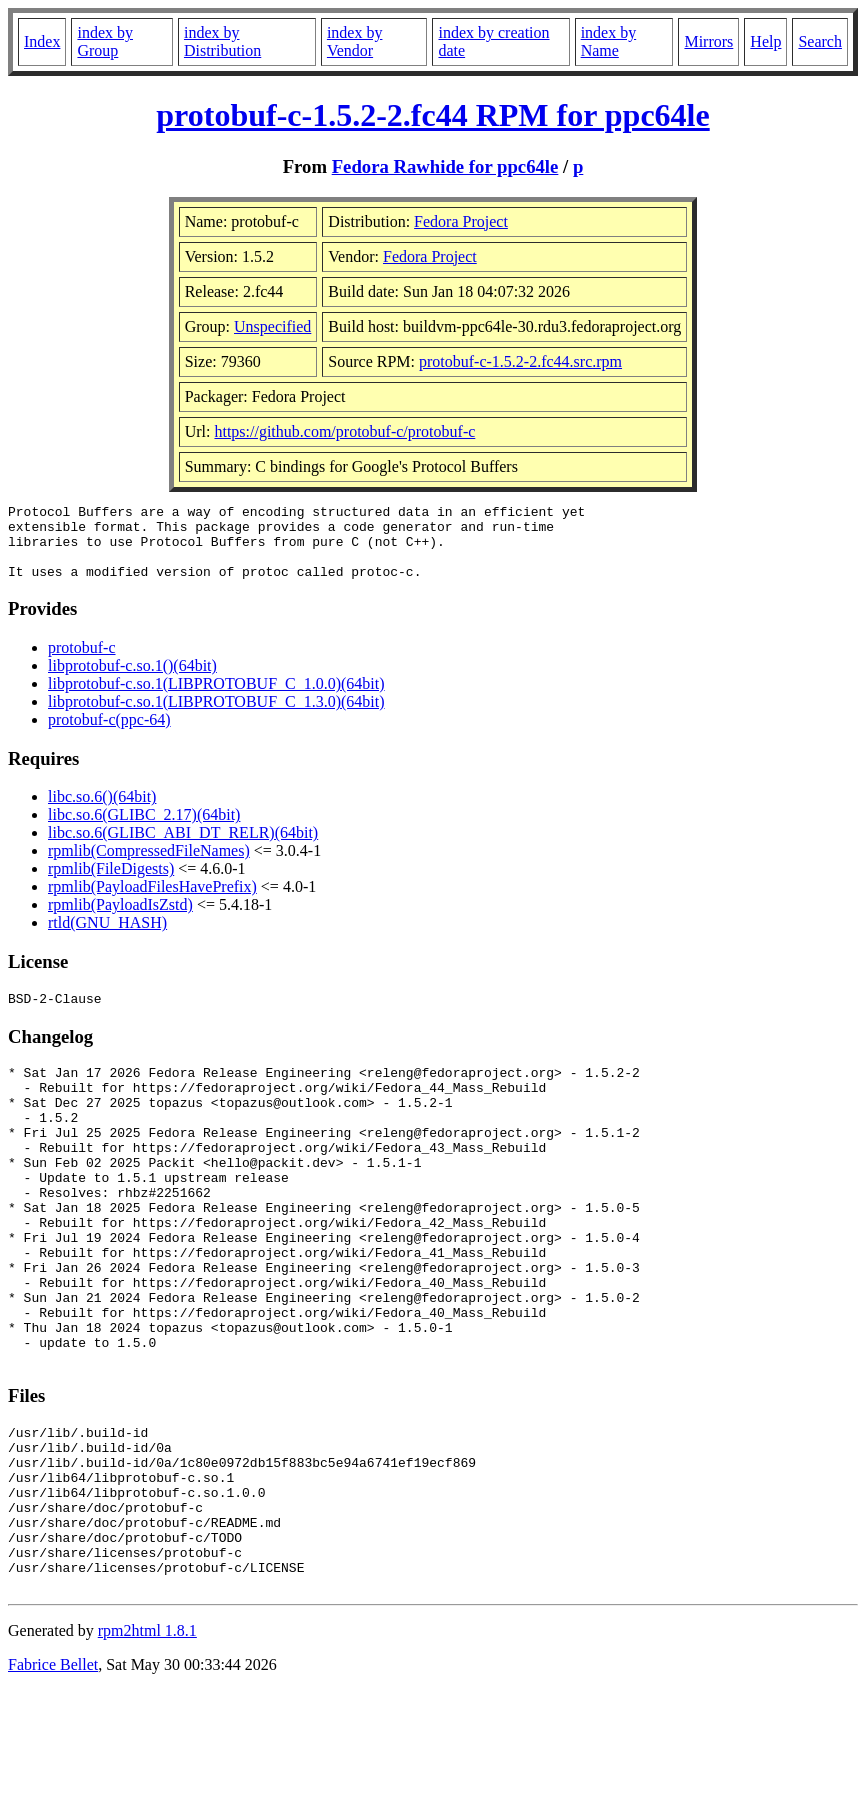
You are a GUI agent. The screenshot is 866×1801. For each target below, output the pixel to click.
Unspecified (272, 326)
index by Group (105, 41)
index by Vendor (355, 41)
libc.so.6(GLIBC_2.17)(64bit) (144, 829)
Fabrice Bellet (53, 1775)
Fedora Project (461, 221)
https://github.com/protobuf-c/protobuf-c (344, 431)
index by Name (609, 41)
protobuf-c (82, 662)
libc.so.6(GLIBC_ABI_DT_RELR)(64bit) (183, 847)
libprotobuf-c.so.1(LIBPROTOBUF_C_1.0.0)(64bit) (216, 698)
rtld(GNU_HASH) (107, 937)
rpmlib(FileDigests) (111, 883)
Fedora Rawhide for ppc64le (445, 166)
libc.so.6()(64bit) (102, 811)
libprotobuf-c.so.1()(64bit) (132, 680)
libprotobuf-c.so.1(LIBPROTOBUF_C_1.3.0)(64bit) (216, 716)
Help (765, 41)
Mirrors (708, 41)
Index (42, 41)
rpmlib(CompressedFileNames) (149, 865)
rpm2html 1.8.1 (147, 1741)
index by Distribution (222, 41)
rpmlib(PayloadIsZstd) (120, 919)
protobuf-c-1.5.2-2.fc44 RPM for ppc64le (432, 115)
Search (820, 41)
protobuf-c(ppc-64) (109, 734)
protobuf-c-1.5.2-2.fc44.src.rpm (520, 361)
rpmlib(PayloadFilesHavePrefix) (152, 901)
